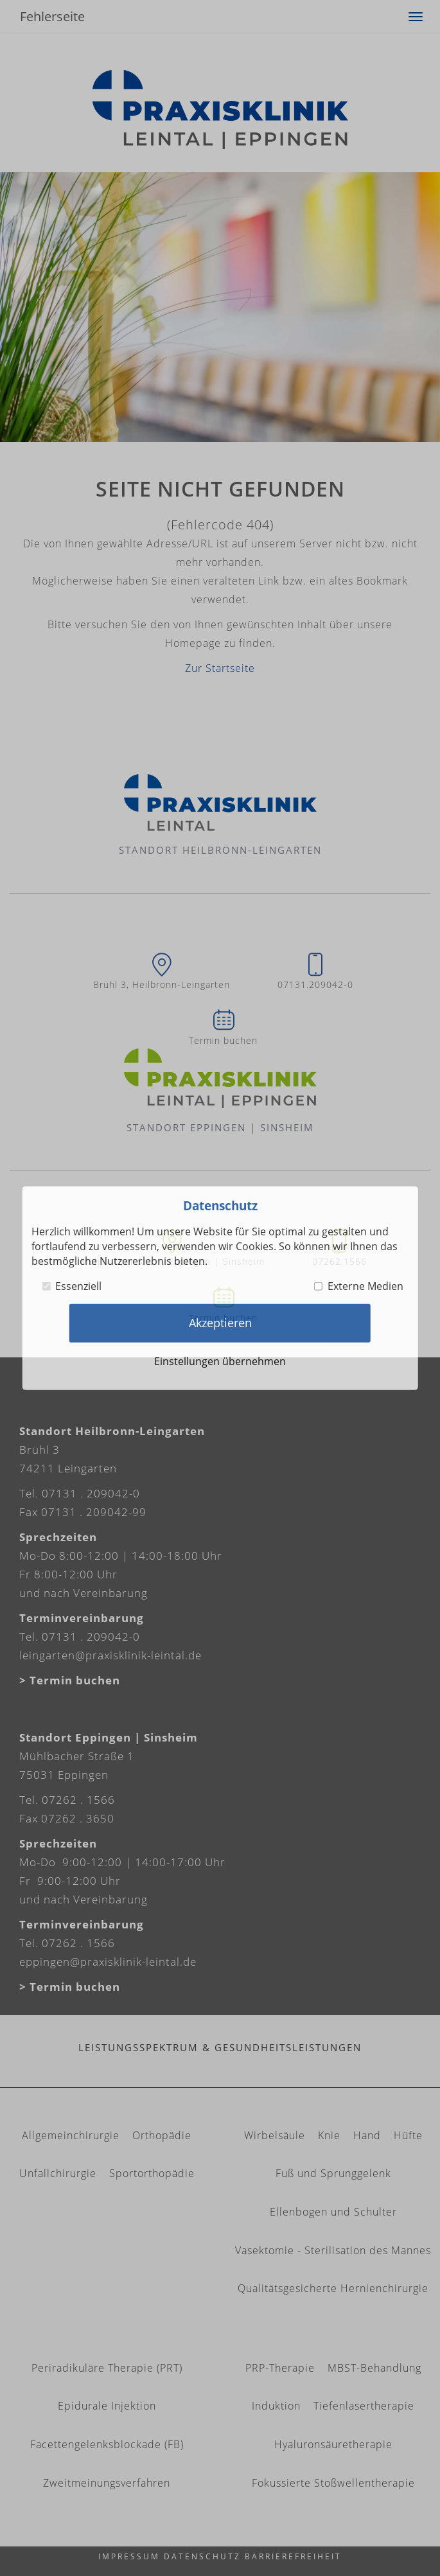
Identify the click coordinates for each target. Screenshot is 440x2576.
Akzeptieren (220, 1322)
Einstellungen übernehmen (220, 1361)
